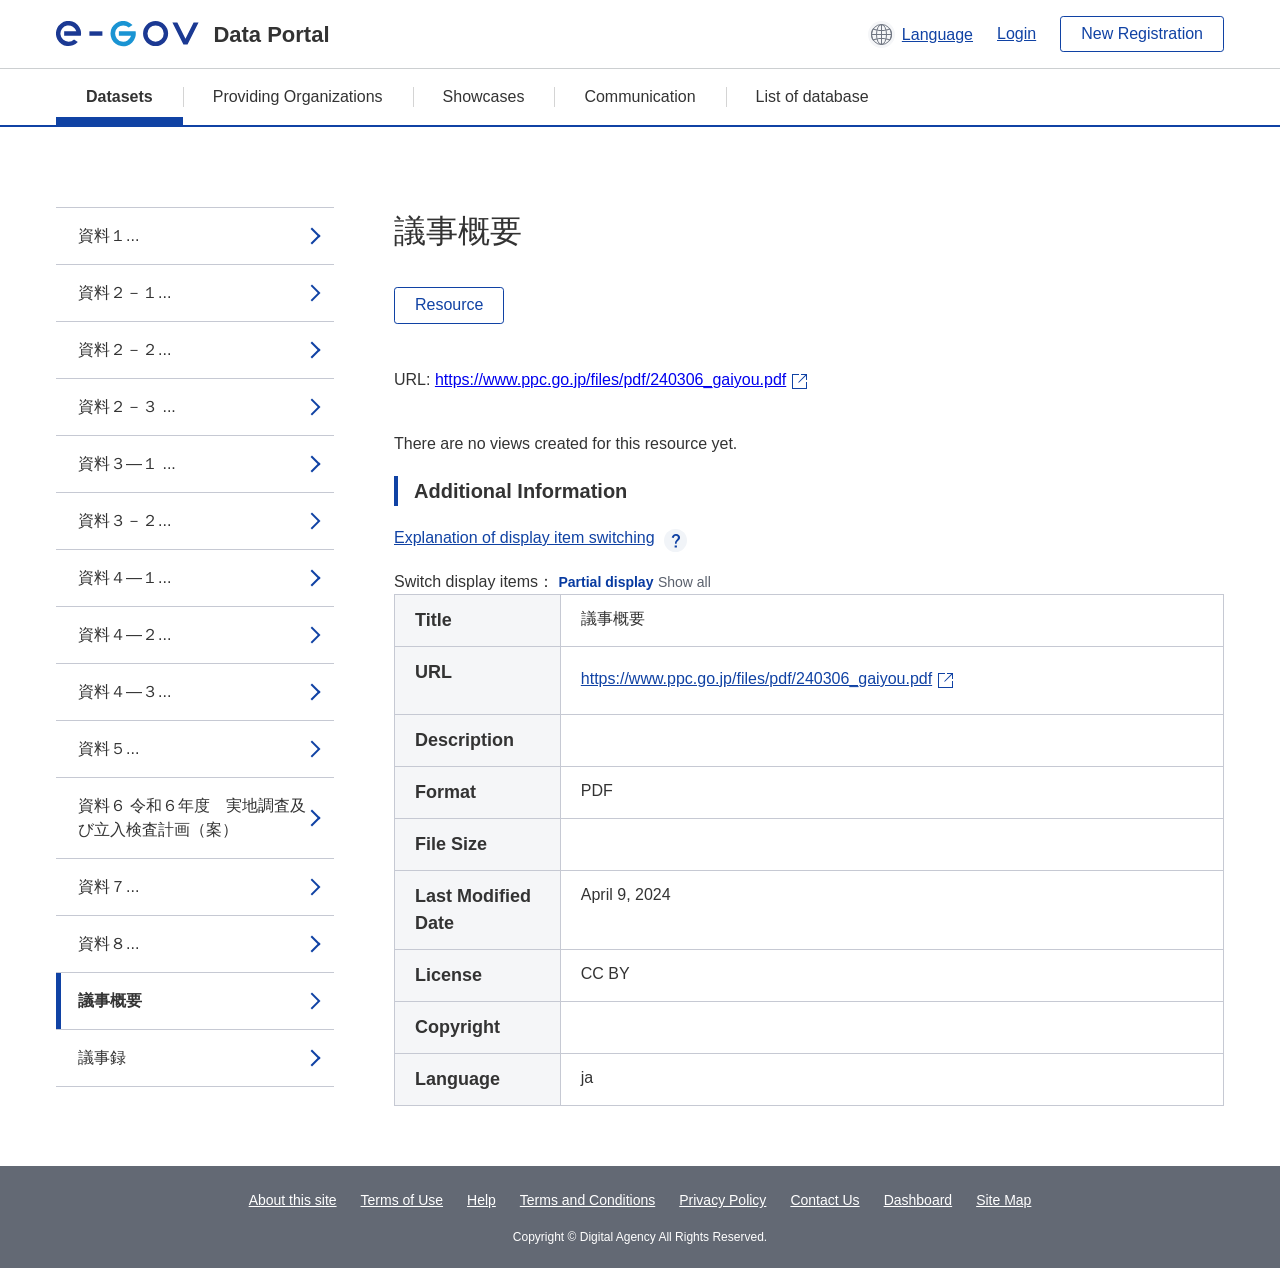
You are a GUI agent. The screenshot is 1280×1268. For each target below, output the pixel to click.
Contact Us (824, 1200)
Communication (639, 96)
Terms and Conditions (587, 1200)
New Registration (1142, 33)
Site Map (1003, 1200)
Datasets (119, 96)
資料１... (108, 235)
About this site (293, 1200)
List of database (812, 96)
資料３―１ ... (127, 463)
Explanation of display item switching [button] (540, 537)
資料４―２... (124, 634)
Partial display (606, 582)
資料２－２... (124, 349)
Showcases (484, 96)
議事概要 (110, 1000)
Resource (449, 304)
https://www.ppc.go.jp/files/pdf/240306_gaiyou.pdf (610, 379)
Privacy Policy (722, 1200)
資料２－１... (124, 292)
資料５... (108, 748)
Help (481, 1200)
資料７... (108, 886)
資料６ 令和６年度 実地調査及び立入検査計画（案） (192, 817)
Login (1016, 33)
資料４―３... (124, 691)
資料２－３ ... (127, 406)
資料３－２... (124, 520)
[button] (920, 34)
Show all (684, 582)
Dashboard (918, 1200)
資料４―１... (124, 577)
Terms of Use (402, 1200)
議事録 (102, 1057)
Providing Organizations (298, 96)
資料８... (108, 943)
